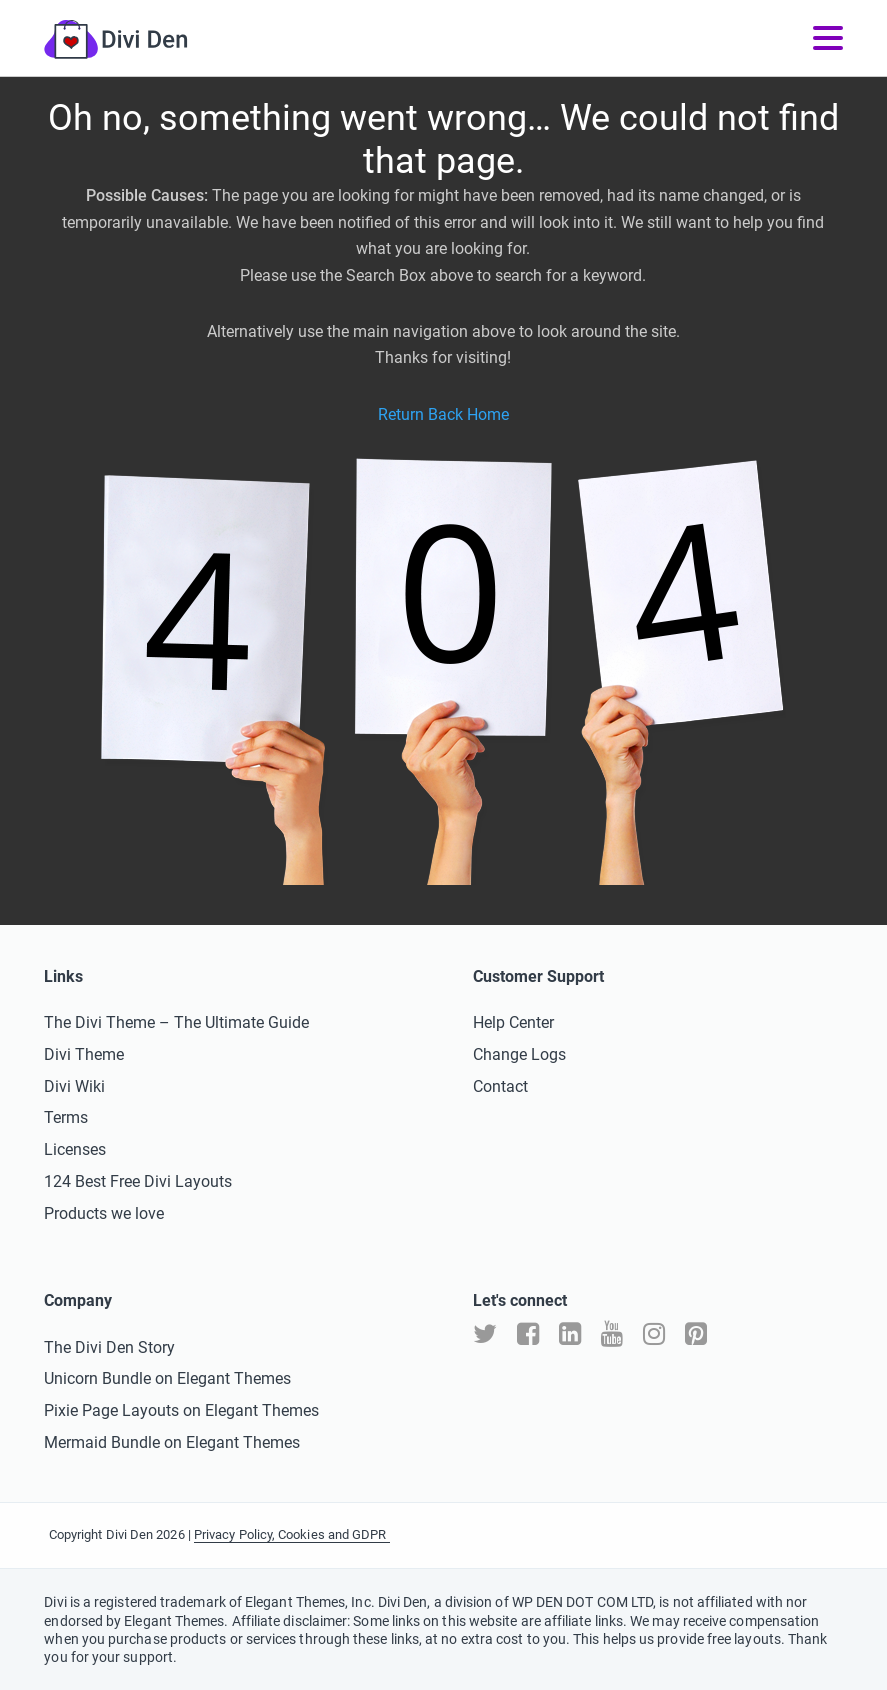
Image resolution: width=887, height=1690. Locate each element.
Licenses (75, 1149)
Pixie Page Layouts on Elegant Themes (181, 1410)
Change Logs (519, 1054)
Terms (66, 1117)
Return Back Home (443, 414)
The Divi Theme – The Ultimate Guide (176, 1022)
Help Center (513, 1022)
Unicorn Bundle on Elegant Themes (167, 1378)
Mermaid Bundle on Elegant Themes (172, 1442)
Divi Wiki (74, 1086)
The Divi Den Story (109, 1347)
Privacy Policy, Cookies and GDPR (292, 1534)
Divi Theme (84, 1054)
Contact (500, 1086)
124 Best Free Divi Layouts (138, 1181)
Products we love (104, 1213)
